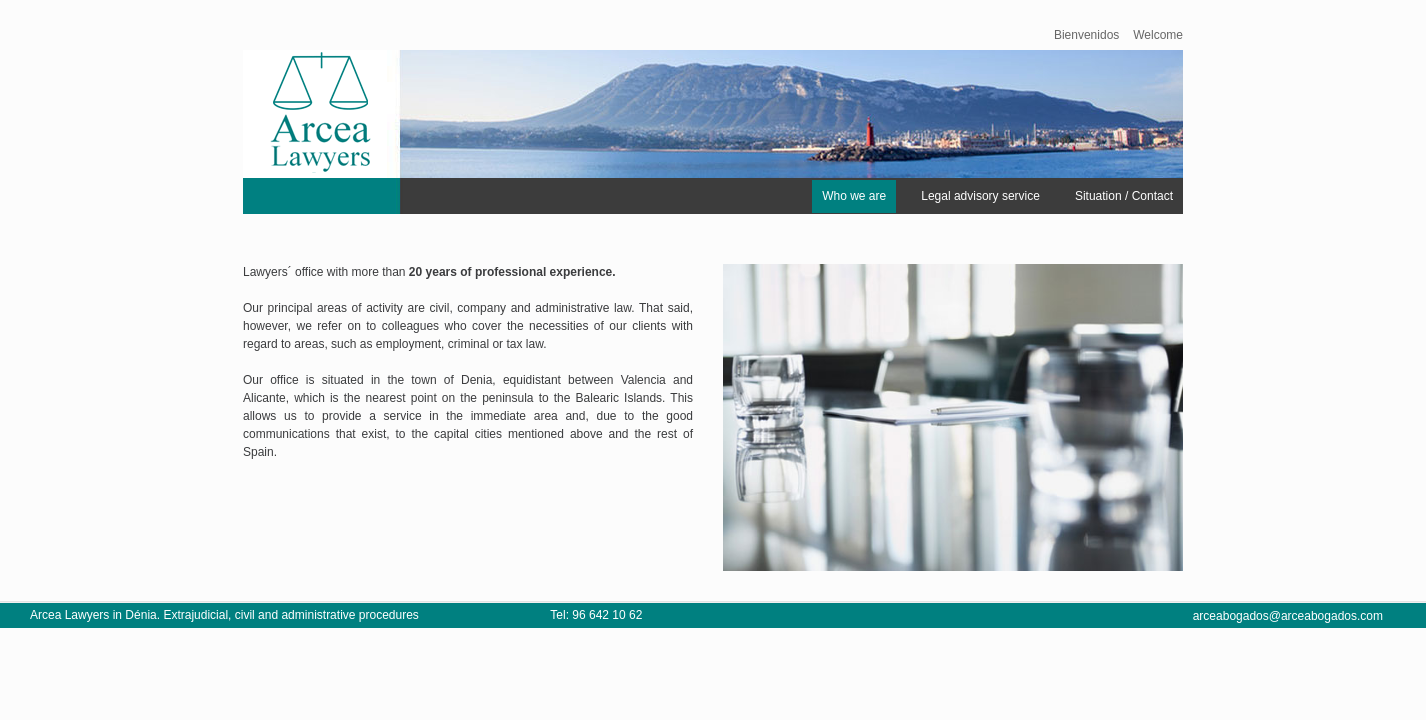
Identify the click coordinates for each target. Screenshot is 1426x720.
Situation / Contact (1124, 196)
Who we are (854, 196)
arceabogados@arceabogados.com (1288, 616)
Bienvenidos (1086, 35)
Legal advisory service (980, 196)
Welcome (1158, 35)
